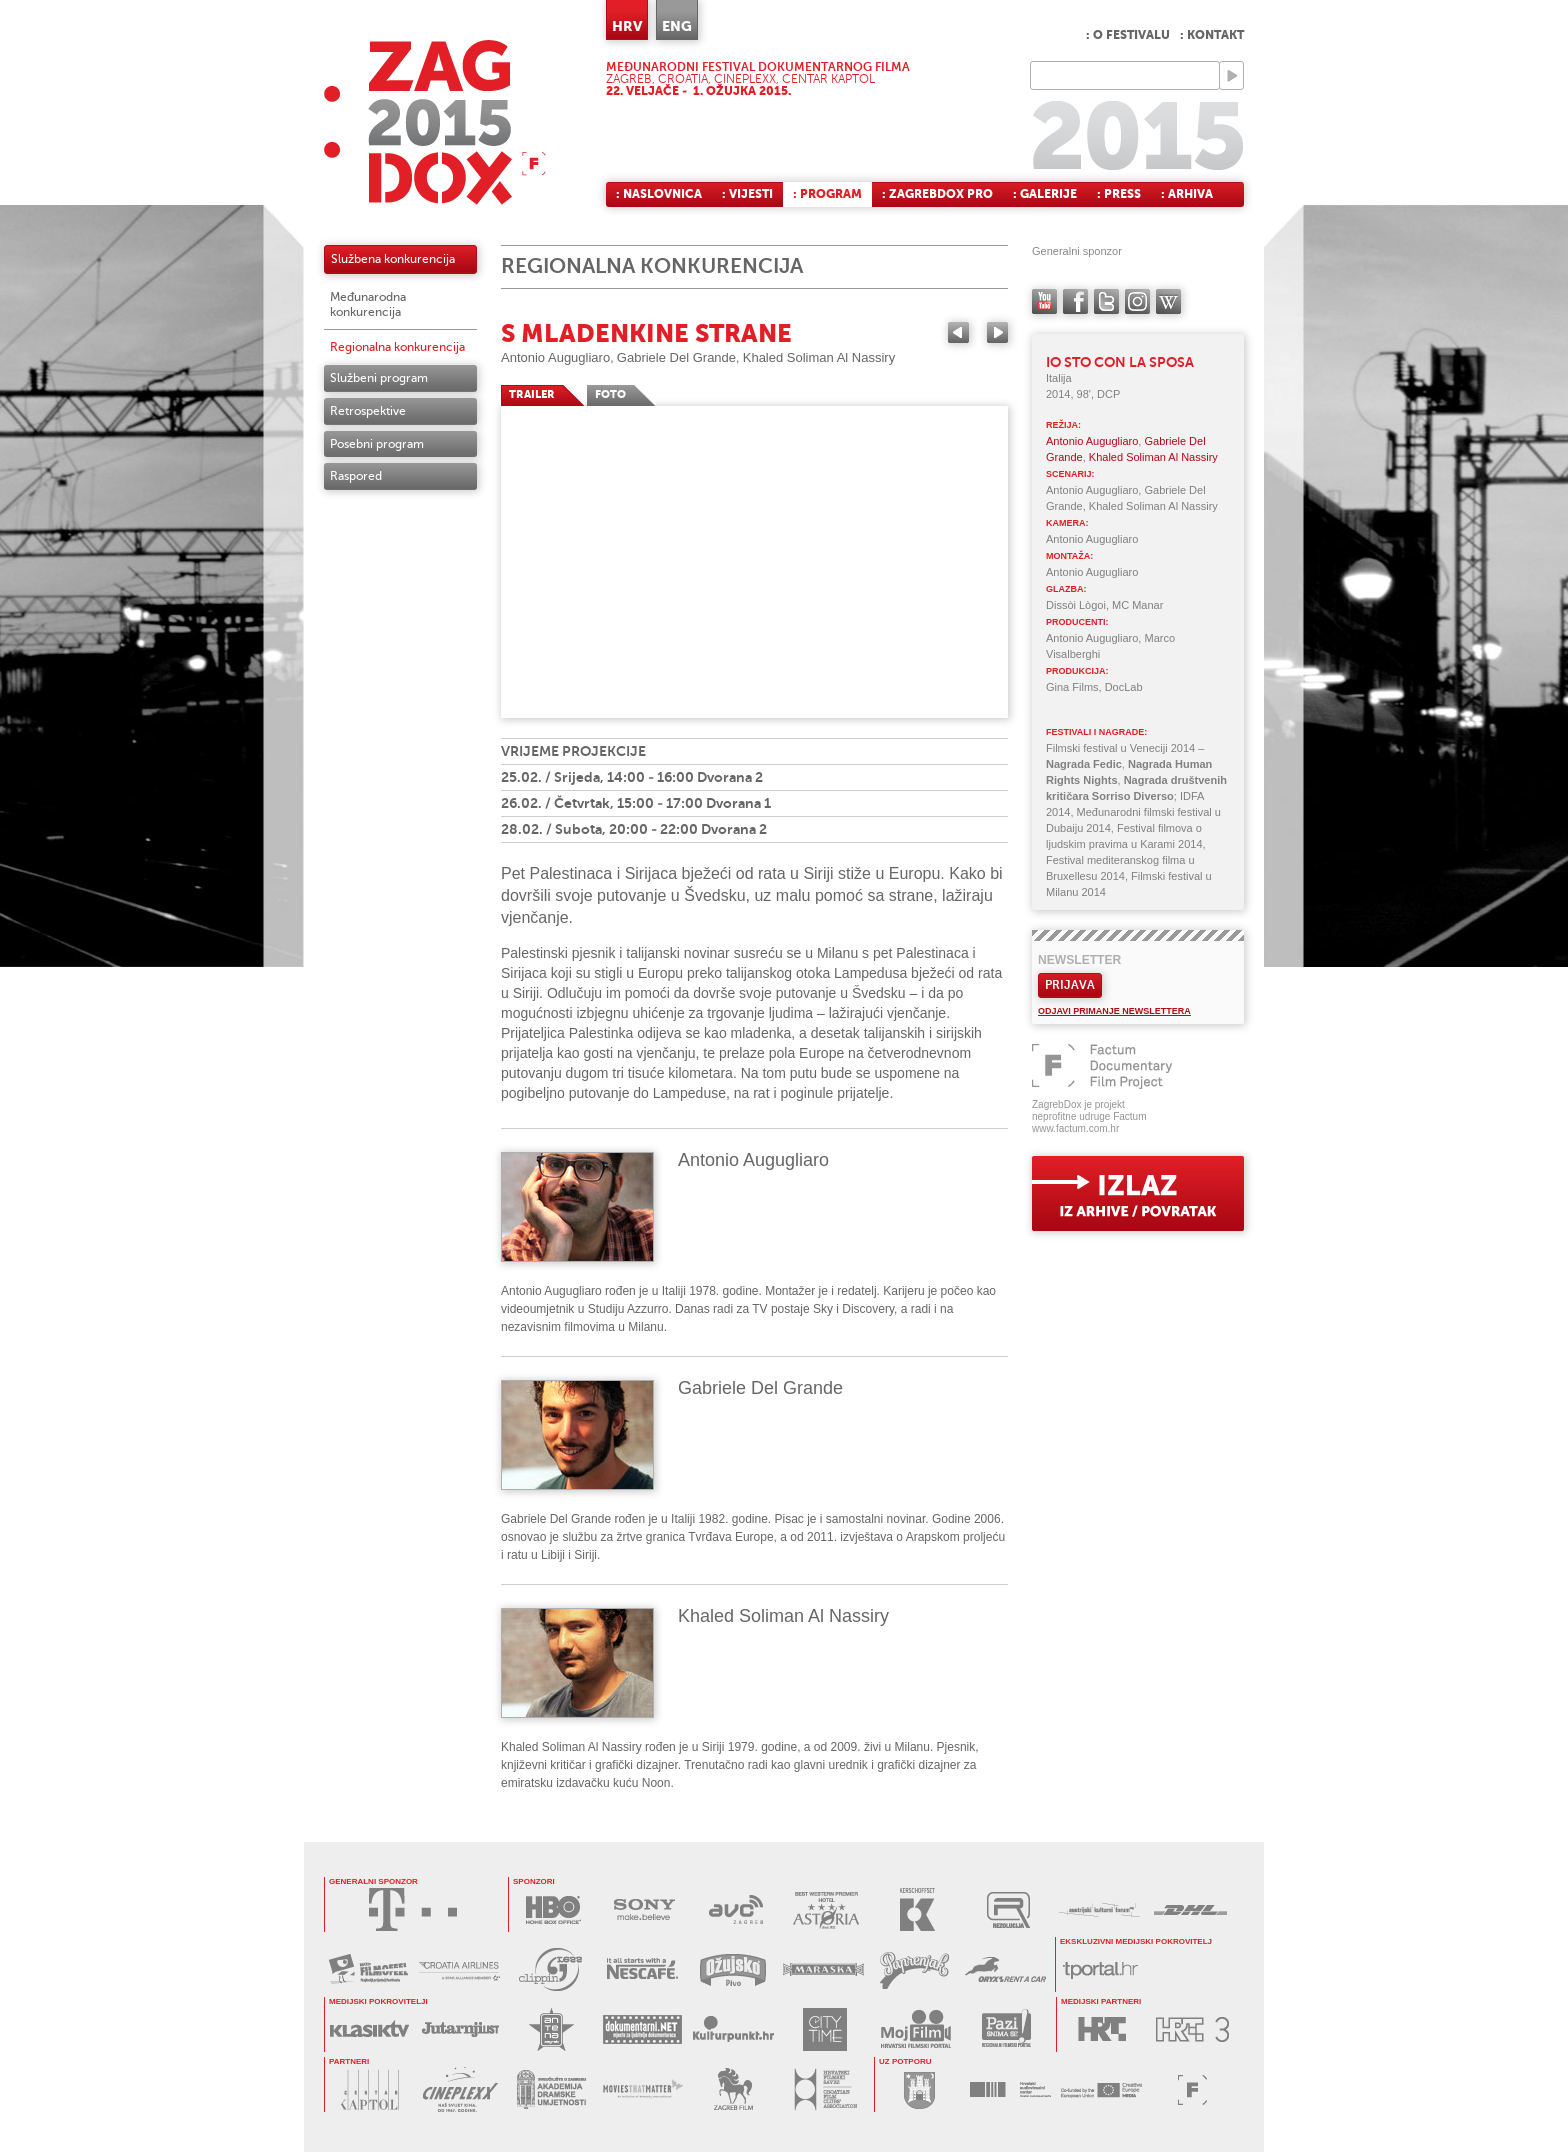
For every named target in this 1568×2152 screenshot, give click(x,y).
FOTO (610, 394)
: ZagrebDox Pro (937, 194)
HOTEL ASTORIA (826, 1909)
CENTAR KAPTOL (369, 2089)
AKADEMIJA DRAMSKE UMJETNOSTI (551, 2089)
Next (997, 332)
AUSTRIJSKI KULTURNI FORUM (1099, 1909)
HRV (627, 26)
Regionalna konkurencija (397, 347)
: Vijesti (747, 194)
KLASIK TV (369, 2029)
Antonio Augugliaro (555, 357)
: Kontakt (1212, 35)
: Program (827, 194)
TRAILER (532, 394)
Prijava (1070, 985)
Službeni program (379, 378)
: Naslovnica (659, 194)
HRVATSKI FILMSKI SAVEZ (824, 2089)
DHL (1190, 1909)
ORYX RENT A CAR (1005, 1969)
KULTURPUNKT (733, 2029)
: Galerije (1045, 194)
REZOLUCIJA (1008, 1909)
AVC (735, 1909)
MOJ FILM (915, 2029)
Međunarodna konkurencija (368, 304)
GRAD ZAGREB (919, 2089)
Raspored (356, 476)
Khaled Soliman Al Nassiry (819, 357)
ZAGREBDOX (435, 122)
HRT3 (1192, 2029)
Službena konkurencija (393, 259)
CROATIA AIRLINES (459, 1969)
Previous (958, 332)
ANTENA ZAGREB (551, 2029)
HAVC (1010, 2089)
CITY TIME (824, 2029)
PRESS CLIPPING (550, 1969)
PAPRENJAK (914, 1969)
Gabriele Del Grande (676, 357)
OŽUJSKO (732, 1969)
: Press (1119, 194)
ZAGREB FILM (733, 2089)
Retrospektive (368, 411)
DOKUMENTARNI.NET (642, 2029)
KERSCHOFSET (917, 1909)
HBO (553, 1909)
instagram (1137, 301)
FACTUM (1192, 2089)
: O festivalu (1128, 35)
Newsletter (1079, 960)
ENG (677, 26)
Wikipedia (1168, 301)
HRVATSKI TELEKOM (413, 1909)
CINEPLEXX (460, 2089)
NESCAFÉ (641, 1969)
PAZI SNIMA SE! (1006, 2029)
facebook (1075, 301)
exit (1138, 1193)
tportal (1100, 1969)
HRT (1101, 2029)
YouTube (1044, 301)
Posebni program (377, 444)
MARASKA (823, 1969)
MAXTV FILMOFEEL (368, 1969)
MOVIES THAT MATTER (642, 2089)
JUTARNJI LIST (460, 2029)
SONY (644, 1909)
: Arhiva (1187, 194)
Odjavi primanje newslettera (1114, 1011)
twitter (1106, 301)
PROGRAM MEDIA (1101, 2089)
